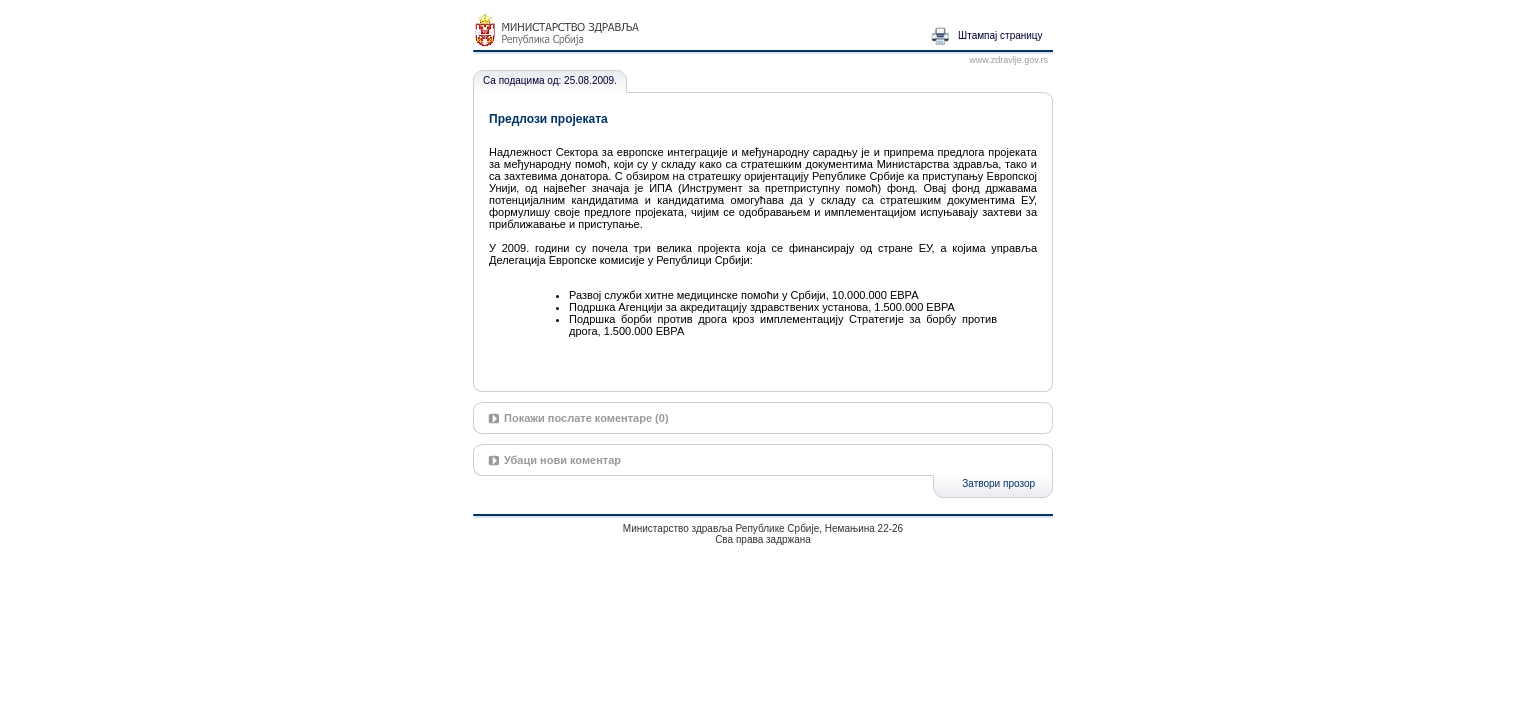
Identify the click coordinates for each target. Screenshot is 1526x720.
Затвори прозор (998, 483)
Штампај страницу (1000, 35)
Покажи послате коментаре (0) (586, 418)
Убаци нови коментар (562, 460)
